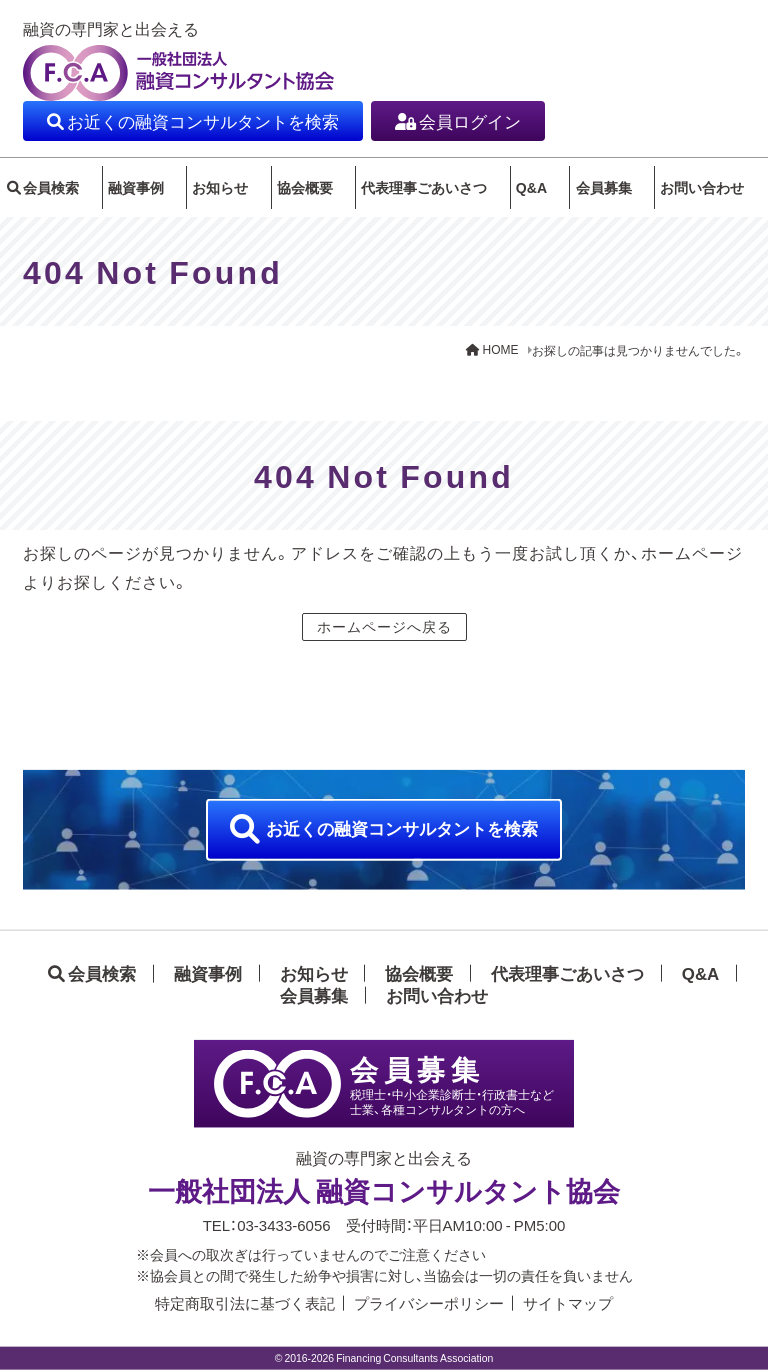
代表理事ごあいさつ (420, 192)
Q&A (535, 184)
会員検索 (47, 192)
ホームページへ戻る (384, 636)
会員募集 (614, 192)
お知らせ (221, 192)
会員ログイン (470, 120)
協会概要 (306, 192)
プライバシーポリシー (429, 1303)
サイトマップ (568, 1303)
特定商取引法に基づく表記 (245, 1303)
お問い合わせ (713, 192)
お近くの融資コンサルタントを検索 (203, 120)
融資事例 (137, 192)
